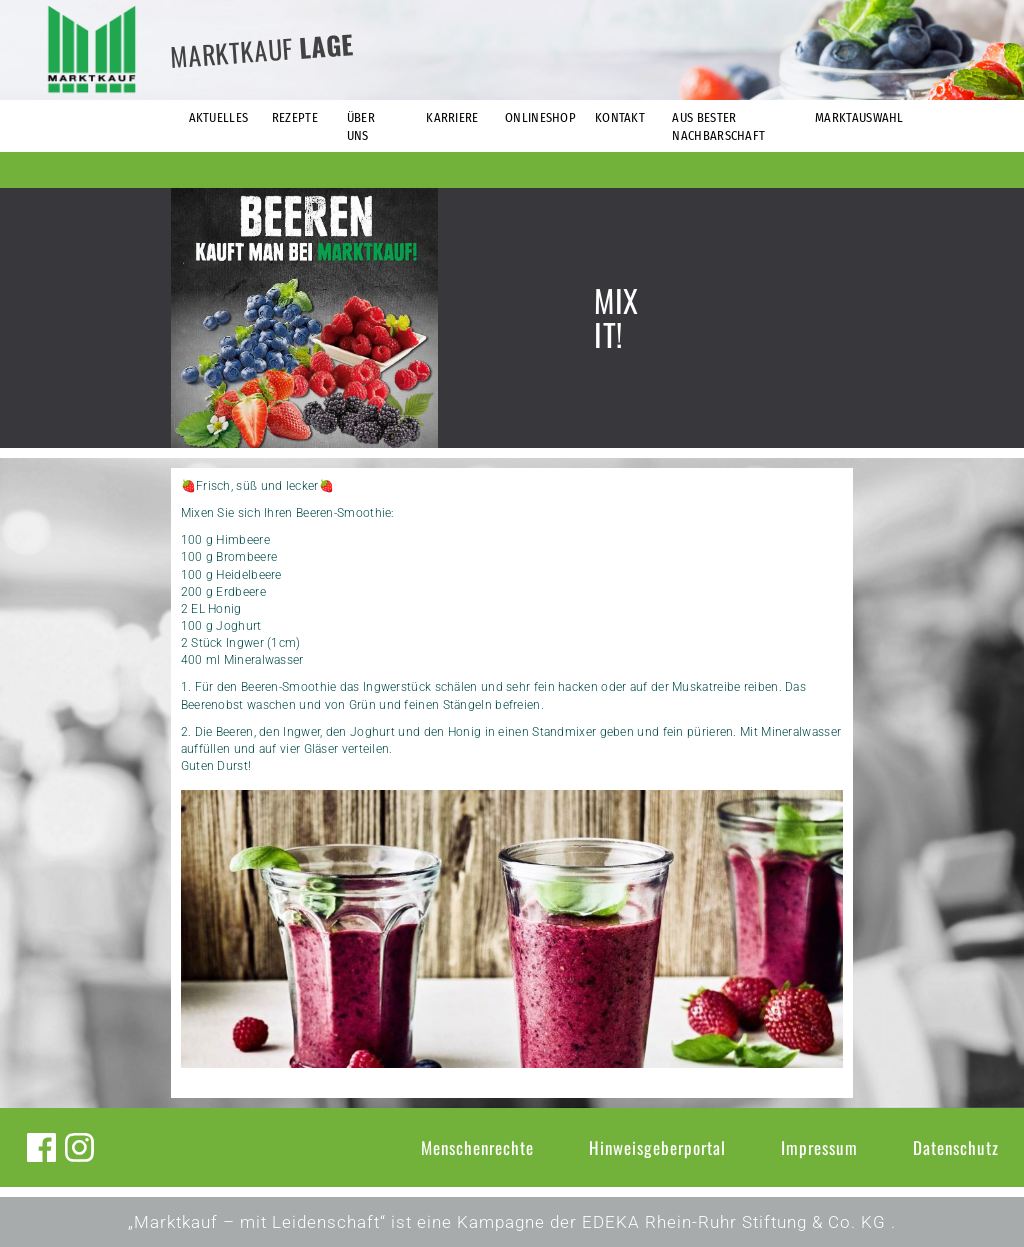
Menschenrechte (477, 1147)
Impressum (819, 1147)
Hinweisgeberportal (657, 1147)
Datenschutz (956, 1147)
